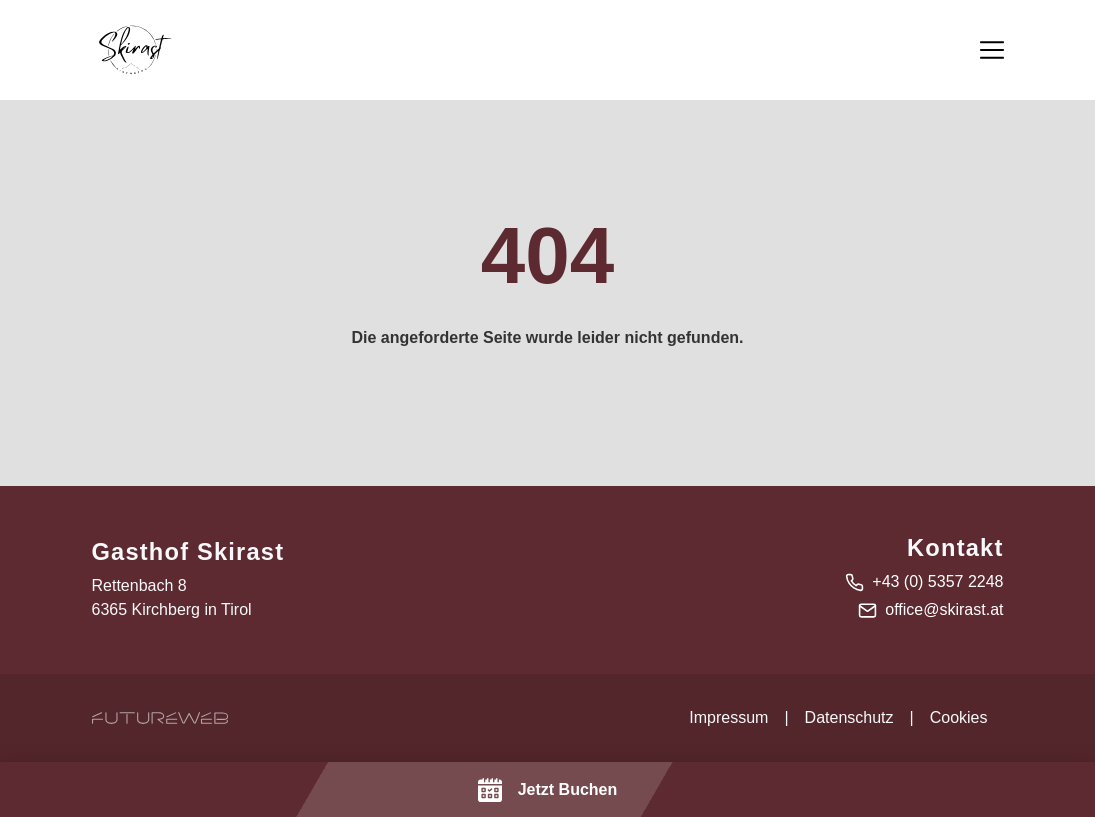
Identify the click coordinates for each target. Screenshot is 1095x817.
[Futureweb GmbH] (160, 718)
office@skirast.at (944, 609)
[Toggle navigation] (992, 50)
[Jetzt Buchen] (547, 789)
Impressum (728, 717)
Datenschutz (849, 717)
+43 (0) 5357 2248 (937, 581)
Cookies (959, 717)
